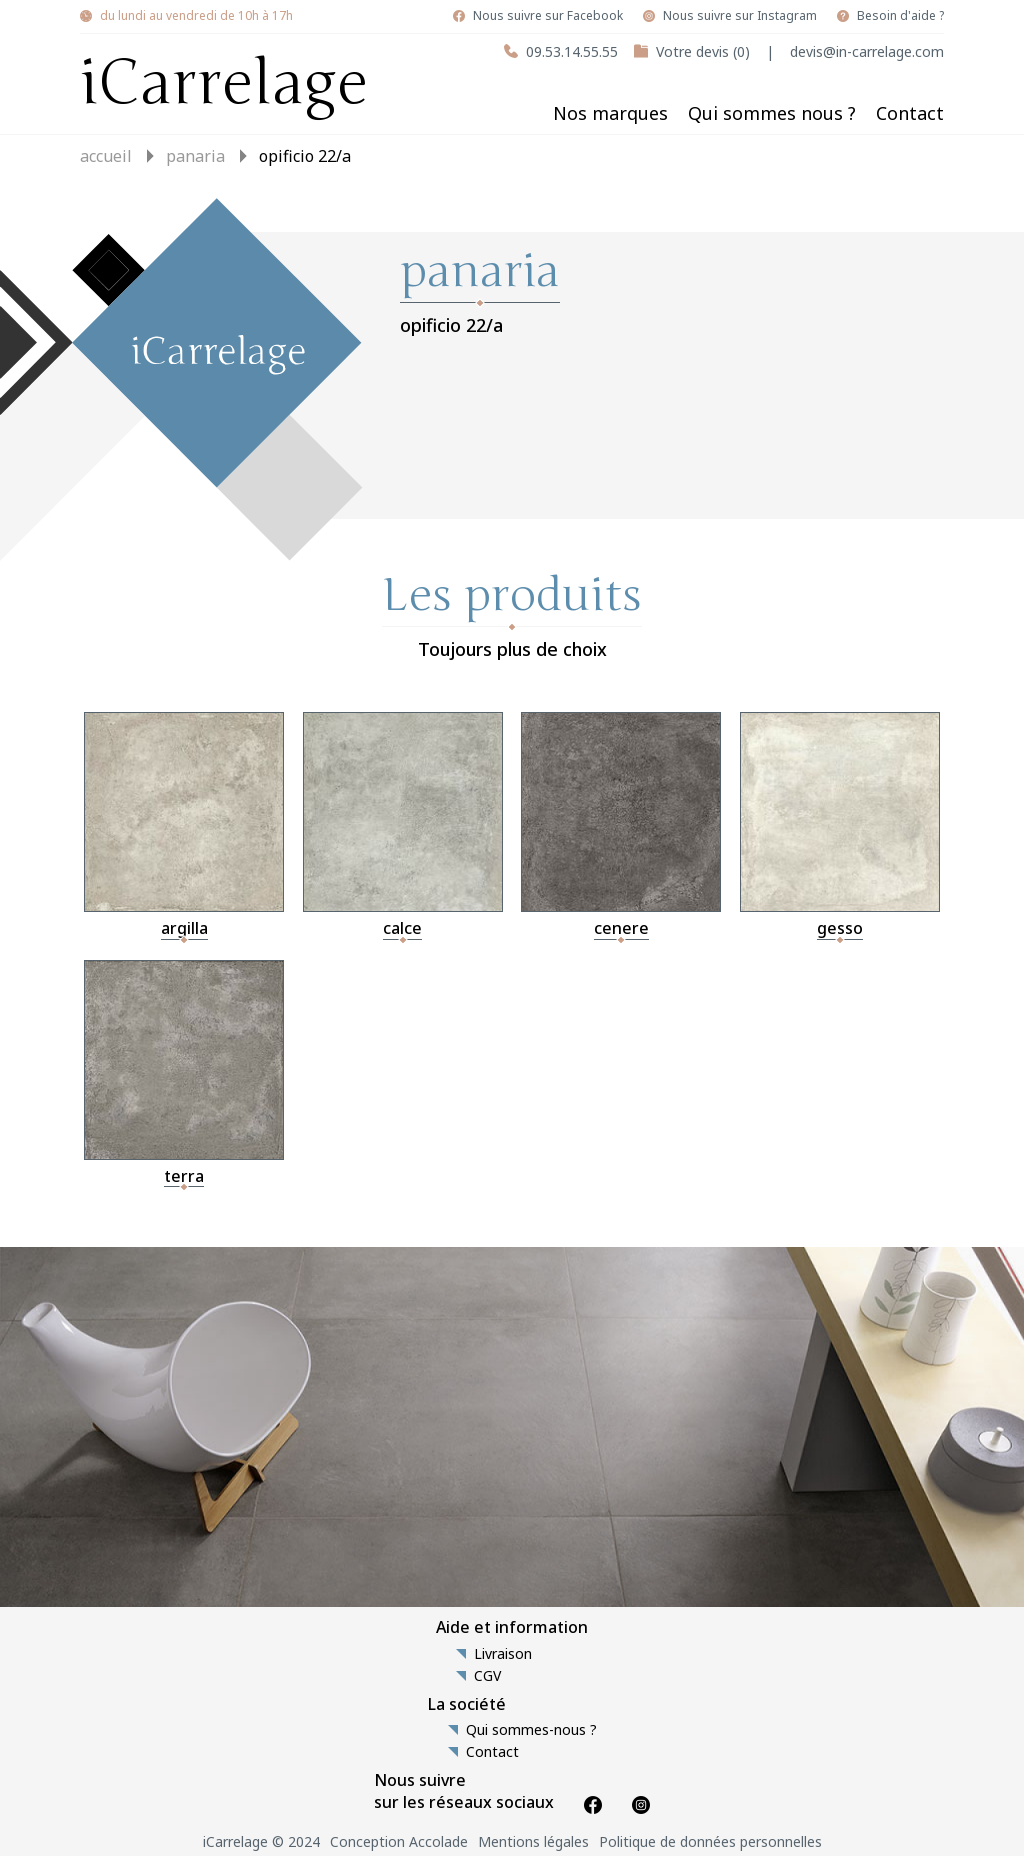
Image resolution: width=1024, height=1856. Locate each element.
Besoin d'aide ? (900, 16)
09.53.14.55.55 (572, 51)
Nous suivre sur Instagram (740, 16)
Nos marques (610, 113)
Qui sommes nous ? (772, 113)
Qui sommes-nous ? (531, 1730)
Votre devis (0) (703, 51)
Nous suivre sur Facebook (548, 16)
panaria (195, 156)
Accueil (106, 156)
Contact (910, 113)
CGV (487, 1676)
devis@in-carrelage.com (867, 51)
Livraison (503, 1654)
